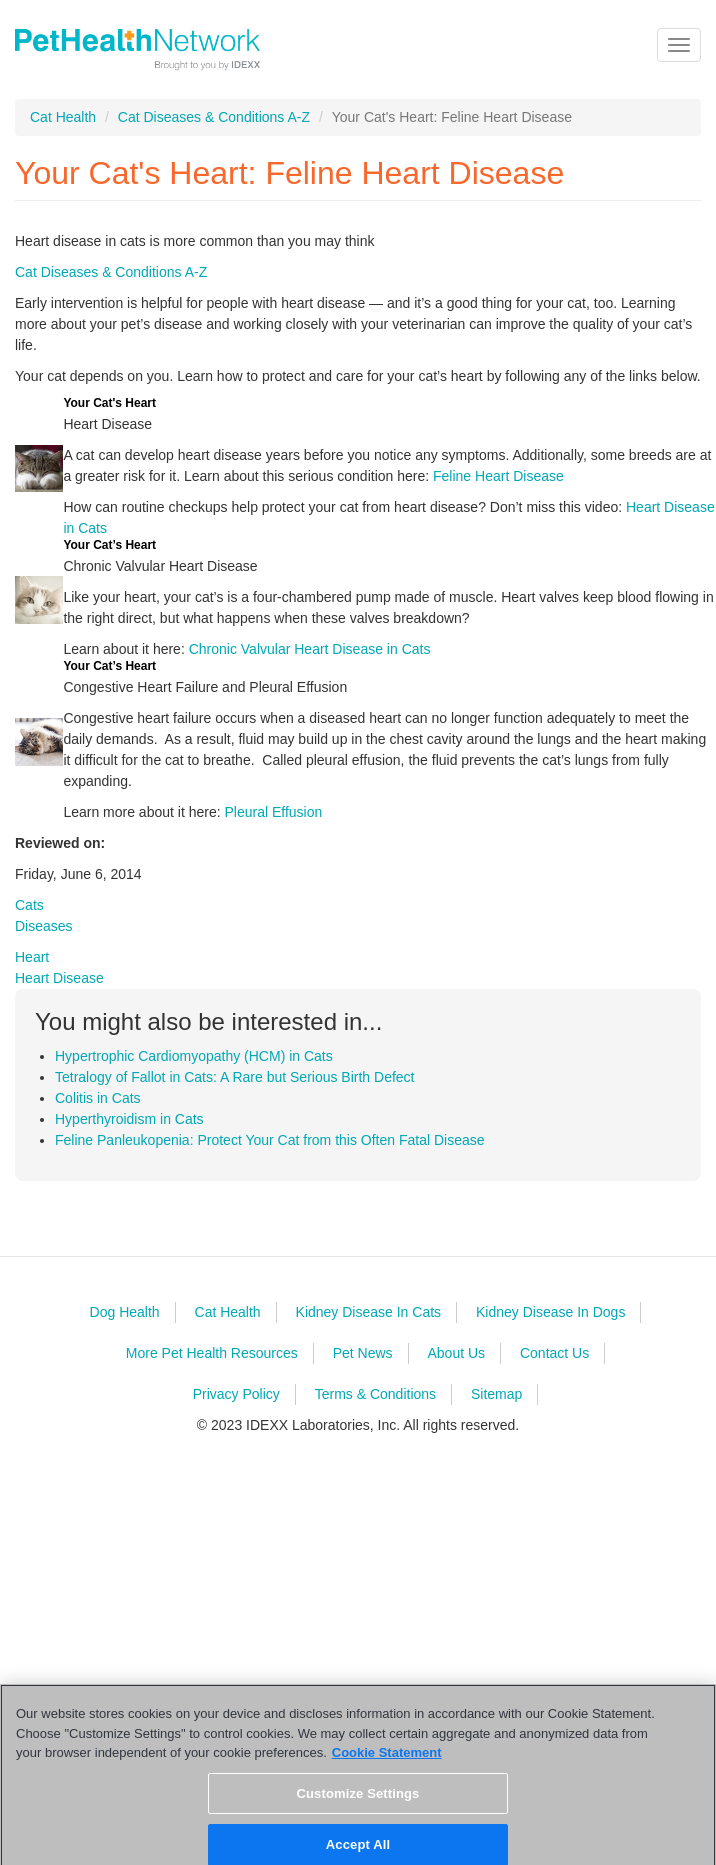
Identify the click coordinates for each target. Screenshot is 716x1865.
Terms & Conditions (375, 1394)
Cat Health (63, 117)
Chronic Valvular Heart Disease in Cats (310, 649)
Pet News (363, 1353)
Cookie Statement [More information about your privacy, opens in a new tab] (387, 1760)
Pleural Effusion (273, 812)
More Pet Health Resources (212, 1353)
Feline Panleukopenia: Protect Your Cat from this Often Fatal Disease (270, 1140)
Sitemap (496, 1394)
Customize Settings (358, 1800)
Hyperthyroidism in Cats (129, 1119)
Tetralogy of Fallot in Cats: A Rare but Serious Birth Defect (235, 1077)
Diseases (44, 926)
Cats (29, 905)
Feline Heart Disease (498, 476)
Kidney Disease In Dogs (550, 1312)
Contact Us (554, 1353)
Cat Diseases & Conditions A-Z (214, 117)
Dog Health (125, 1312)
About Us (456, 1353)
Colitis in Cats (98, 1098)
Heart (32, 957)
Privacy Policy (236, 1394)
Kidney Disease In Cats (369, 1312)
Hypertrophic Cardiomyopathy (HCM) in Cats (194, 1056)
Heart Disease (59, 978)
